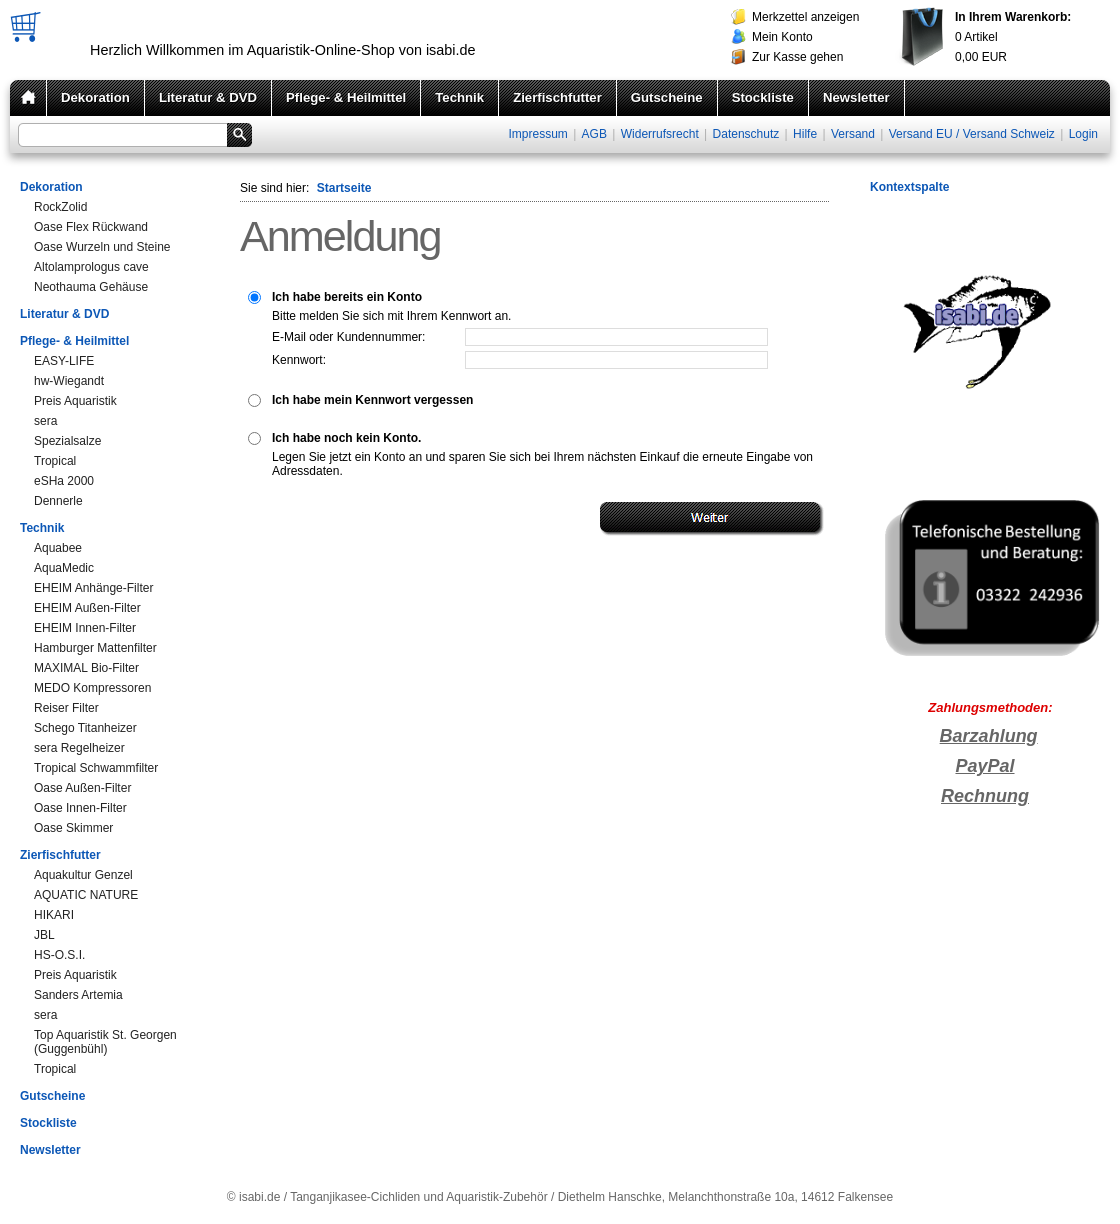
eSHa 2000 (64, 481)
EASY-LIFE (64, 361)
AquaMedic (64, 568)
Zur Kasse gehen (797, 57)
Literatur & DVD (208, 97)
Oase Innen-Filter (80, 808)
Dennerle (58, 501)
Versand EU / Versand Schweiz (972, 134)
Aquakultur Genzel (83, 875)
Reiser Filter (66, 708)
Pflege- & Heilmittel (346, 97)
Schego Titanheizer (85, 728)
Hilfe (805, 134)
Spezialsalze (67, 441)
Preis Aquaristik (75, 401)
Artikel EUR (1013, 37)
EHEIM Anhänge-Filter (93, 588)
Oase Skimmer (73, 828)
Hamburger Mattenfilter (95, 648)
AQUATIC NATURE (86, 895)
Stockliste (763, 97)
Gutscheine (667, 97)
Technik (459, 97)
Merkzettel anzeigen (805, 17)
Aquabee (58, 548)
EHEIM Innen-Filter (85, 628)
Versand (853, 134)
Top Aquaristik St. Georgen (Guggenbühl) (105, 1042)
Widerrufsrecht (660, 134)
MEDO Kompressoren (92, 688)
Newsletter (856, 97)
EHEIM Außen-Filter (87, 608)
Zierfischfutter (557, 97)
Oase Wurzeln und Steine (102, 247)
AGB (594, 134)
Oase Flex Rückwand (91, 227)
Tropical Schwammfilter (96, 768)
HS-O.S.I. (59, 955)
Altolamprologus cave (91, 267)
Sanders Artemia (78, 995)
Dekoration (95, 97)
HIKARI (54, 915)
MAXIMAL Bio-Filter (86, 668)
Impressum (537, 134)
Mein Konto (782, 37)
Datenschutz (746, 134)
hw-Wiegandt (69, 381)
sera (45, 421)
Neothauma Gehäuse (91, 287)
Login (1083, 134)
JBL (44, 935)
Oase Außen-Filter (82, 788)
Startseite (344, 188)
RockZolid (60, 207)
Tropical (55, 461)
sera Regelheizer (79, 748)
